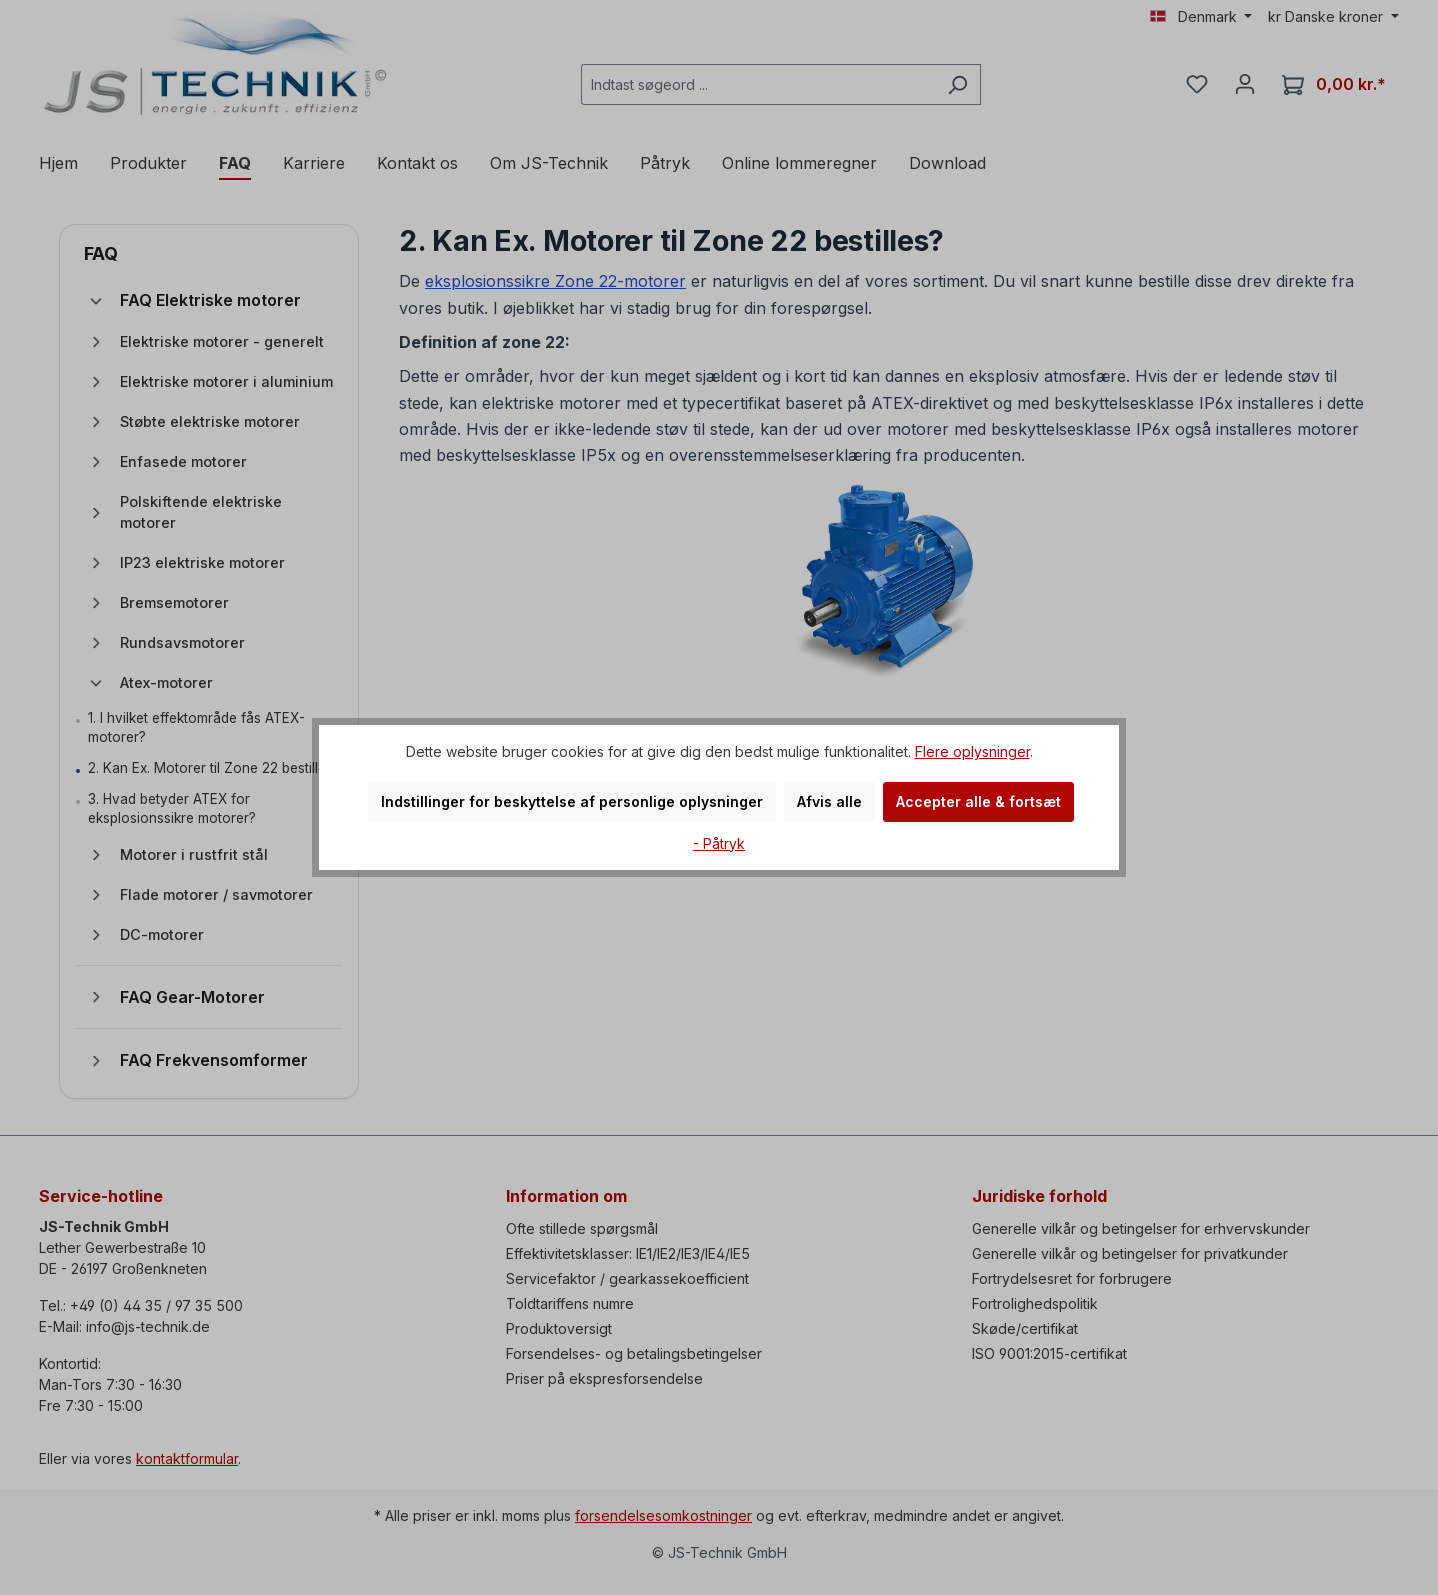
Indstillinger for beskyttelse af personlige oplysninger (572, 801)
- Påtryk (719, 843)
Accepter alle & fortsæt (978, 801)
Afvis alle (829, 801)
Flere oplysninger (972, 751)
